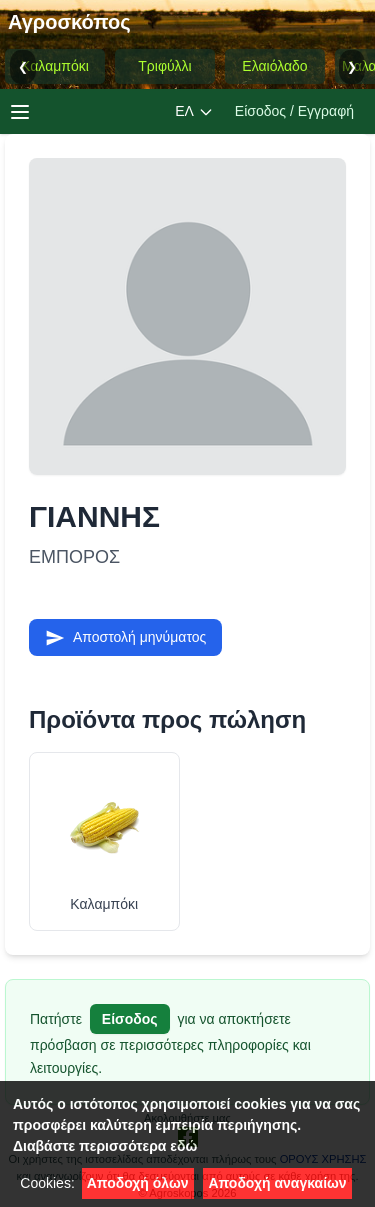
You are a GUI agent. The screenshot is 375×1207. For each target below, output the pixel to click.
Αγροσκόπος (69, 22)
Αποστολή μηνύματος (125, 638)
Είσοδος (130, 1019)
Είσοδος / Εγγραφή (294, 111)
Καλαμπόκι (55, 66)
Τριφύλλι (164, 66)
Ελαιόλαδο (274, 66)
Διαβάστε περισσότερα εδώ (105, 1146)
